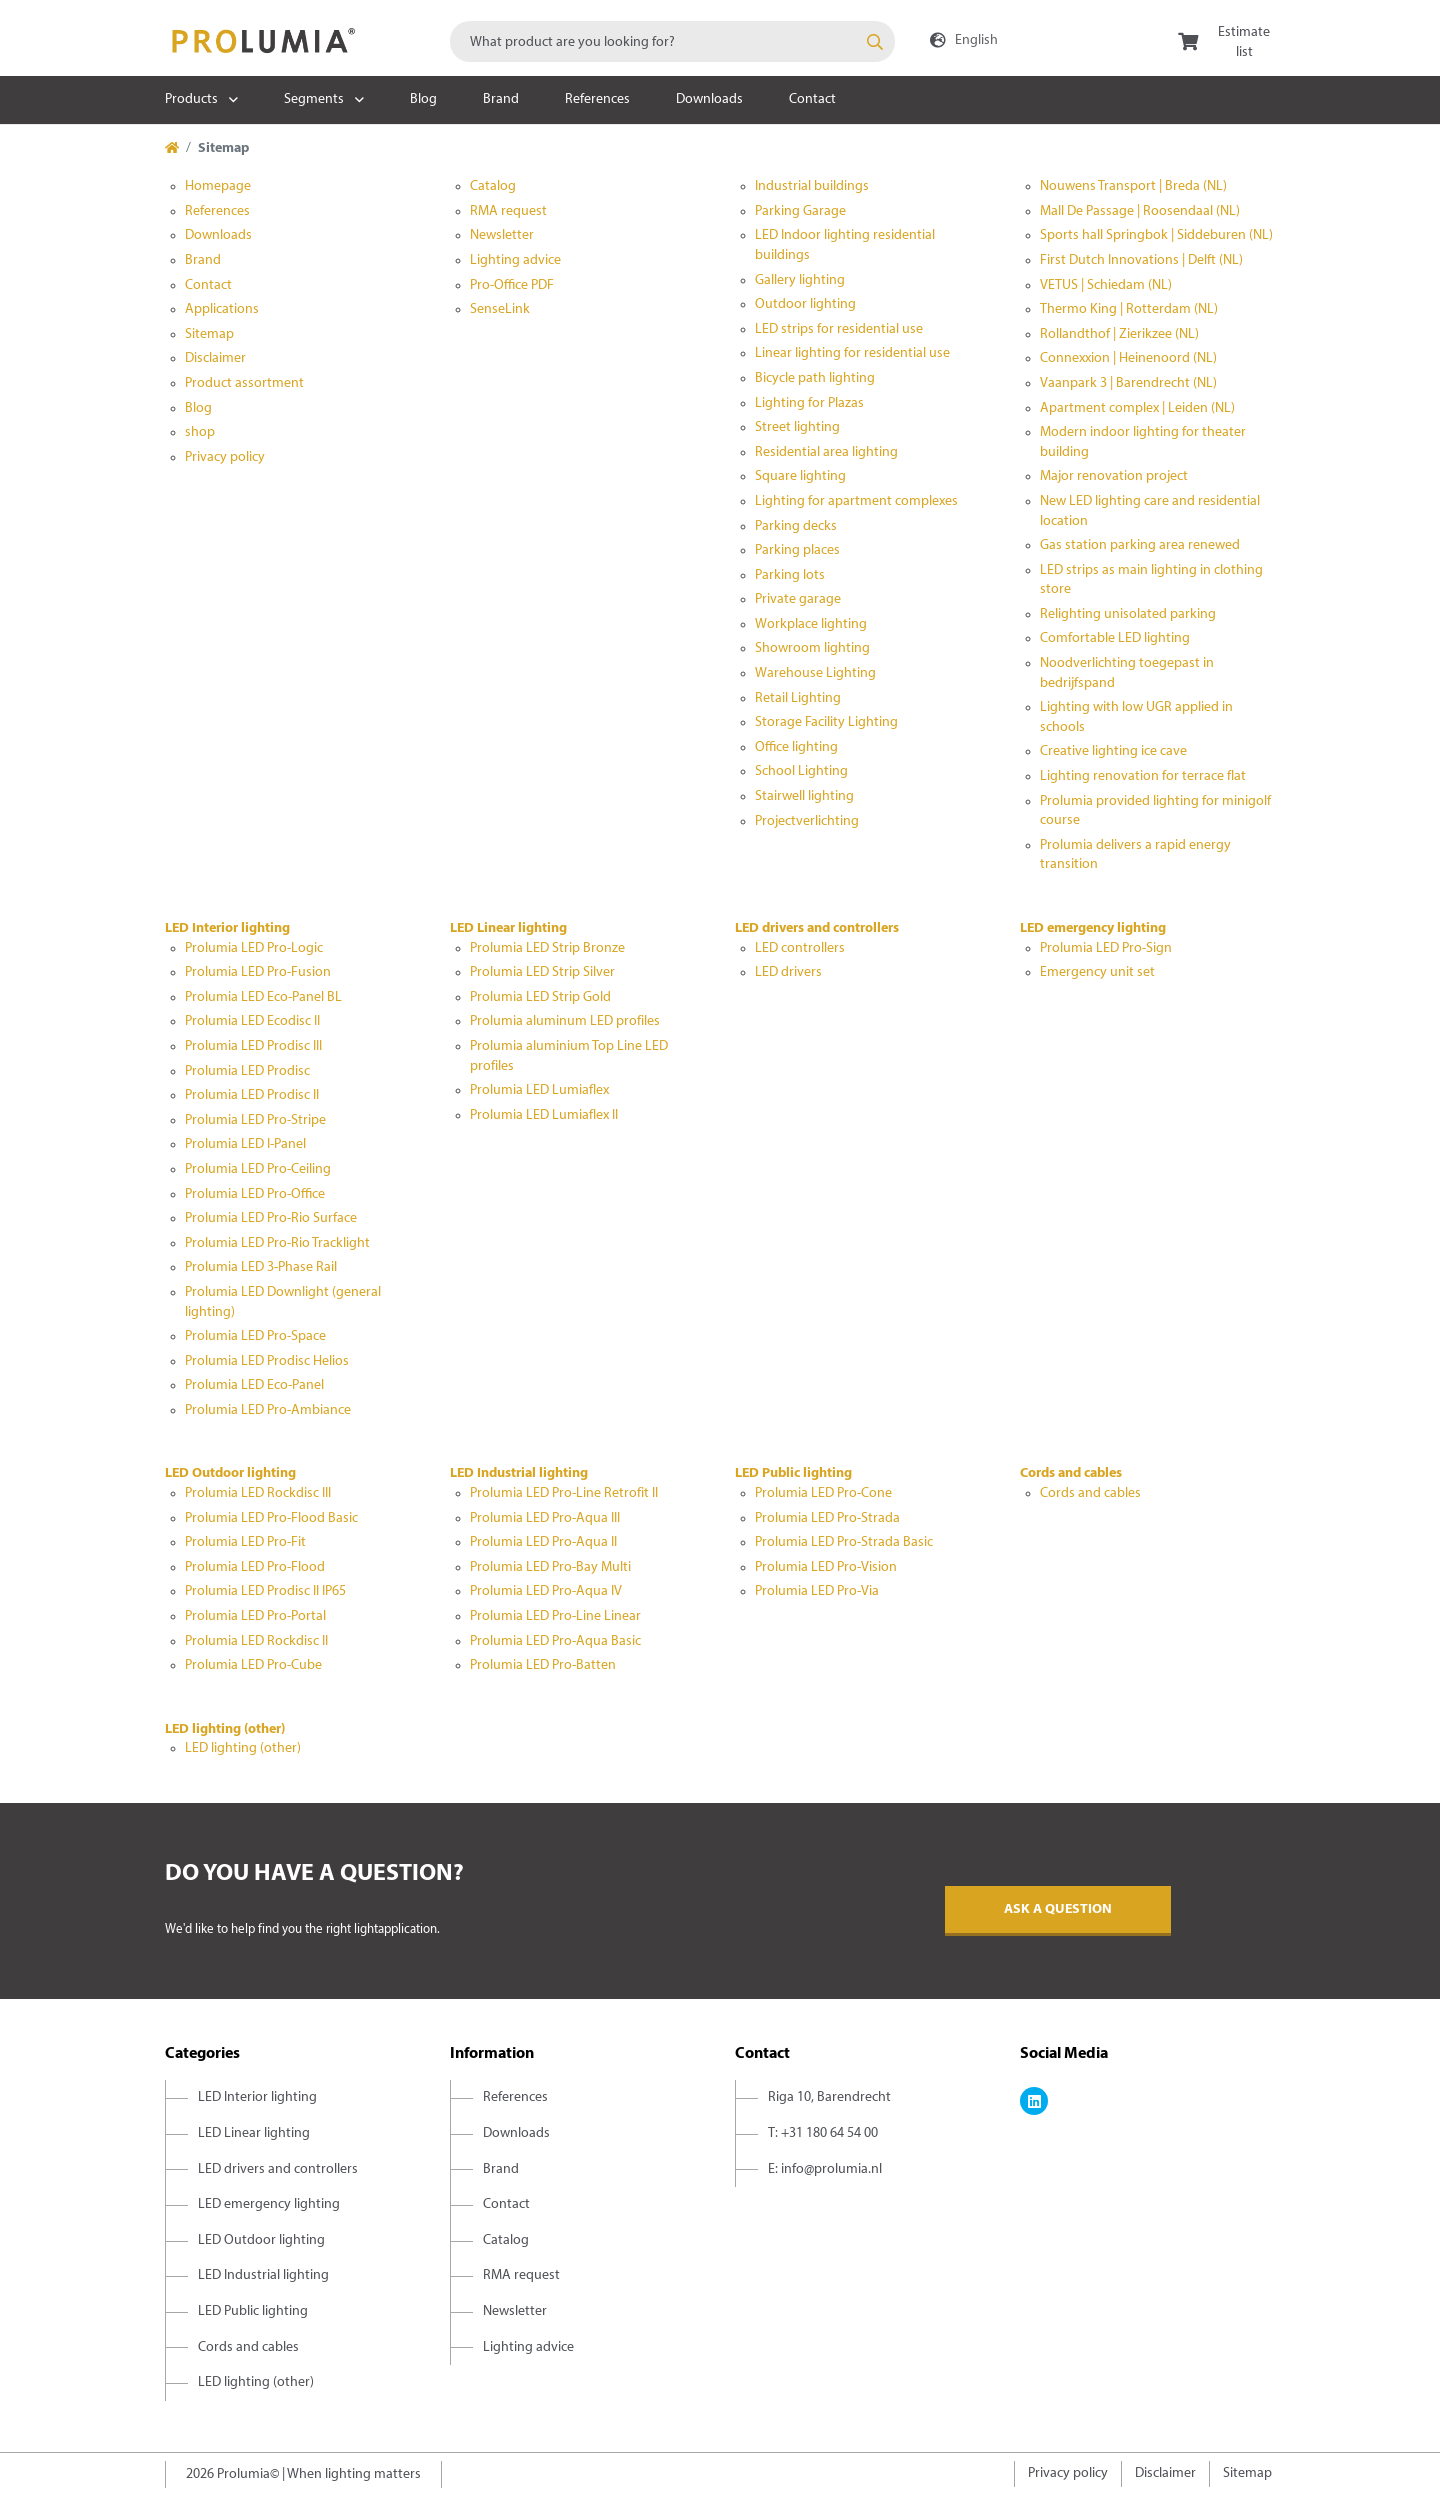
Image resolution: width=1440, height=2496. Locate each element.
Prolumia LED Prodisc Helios (267, 1361)
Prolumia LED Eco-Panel (254, 1385)
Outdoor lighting (805, 304)
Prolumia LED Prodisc (247, 1071)
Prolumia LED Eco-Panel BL (263, 997)
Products (191, 99)
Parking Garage (800, 211)
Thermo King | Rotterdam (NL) (1129, 309)
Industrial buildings (812, 186)
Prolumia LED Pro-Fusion (258, 972)
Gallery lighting (800, 280)
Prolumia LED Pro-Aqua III (545, 1518)
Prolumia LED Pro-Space (255, 1336)
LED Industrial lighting (519, 1473)
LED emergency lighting (1093, 928)
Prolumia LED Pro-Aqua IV (546, 1591)
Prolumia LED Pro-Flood (255, 1567)
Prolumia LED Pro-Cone (823, 1493)
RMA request (508, 211)
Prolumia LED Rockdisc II (256, 1641)
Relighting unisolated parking (1128, 614)
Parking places (797, 550)
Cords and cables (1071, 1473)
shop (200, 432)
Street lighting (797, 427)
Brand (501, 99)
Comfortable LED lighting (1115, 638)
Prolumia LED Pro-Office (255, 1194)
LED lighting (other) (225, 1729)
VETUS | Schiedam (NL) (1106, 285)
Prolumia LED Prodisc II (252, 1095)
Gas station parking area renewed (1140, 545)
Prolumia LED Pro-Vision (826, 1567)
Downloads (709, 99)
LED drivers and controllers (817, 928)
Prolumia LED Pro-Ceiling (258, 1169)
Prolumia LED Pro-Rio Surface (271, 1218)
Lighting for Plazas (809, 403)
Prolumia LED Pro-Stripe (255, 1120)
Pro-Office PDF (512, 285)
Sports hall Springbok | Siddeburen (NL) (1156, 235)
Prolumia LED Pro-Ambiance (268, 1410)
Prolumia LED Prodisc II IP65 (265, 1591)
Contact (812, 99)
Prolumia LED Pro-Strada (827, 1518)
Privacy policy (225, 457)
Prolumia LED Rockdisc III (258, 1493)
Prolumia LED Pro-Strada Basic (844, 1542)
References (597, 99)
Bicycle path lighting (815, 378)
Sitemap (209, 334)
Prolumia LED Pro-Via (817, 1591)
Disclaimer (215, 358)
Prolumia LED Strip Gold (540, 997)
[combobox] (672, 41)
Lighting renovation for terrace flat (1143, 776)
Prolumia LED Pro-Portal (255, 1616)
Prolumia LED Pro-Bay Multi (550, 1567)
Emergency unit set (1097, 972)
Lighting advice (515, 260)
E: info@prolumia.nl (825, 2169)
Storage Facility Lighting (826, 722)
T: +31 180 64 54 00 (823, 2133)
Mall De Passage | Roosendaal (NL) (1140, 211)
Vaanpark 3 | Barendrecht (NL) (1128, 383)
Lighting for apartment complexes (856, 501)
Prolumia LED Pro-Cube (253, 1665)
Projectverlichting (807, 821)
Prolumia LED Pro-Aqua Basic (555, 1641)
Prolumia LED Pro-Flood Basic (271, 1518)
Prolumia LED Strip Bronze (547, 948)
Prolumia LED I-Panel (245, 1144)
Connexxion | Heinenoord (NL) (1128, 358)
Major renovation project (1114, 476)
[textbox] (672, 41)
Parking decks (796, 526)
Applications (222, 309)
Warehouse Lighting (815, 673)
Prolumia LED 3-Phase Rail (261, 1267)
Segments (314, 99)
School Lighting (801, 771)
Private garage (798, 599)
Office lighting (796, 747)
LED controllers (800, 948)
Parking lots (790, 575)
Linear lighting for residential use (852, 353)
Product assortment (244, 383)
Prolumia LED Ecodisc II (252, 1021)
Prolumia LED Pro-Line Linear (555, 1616)
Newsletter (502, 235)
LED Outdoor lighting (230, 1473)
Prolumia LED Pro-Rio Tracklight (277, 1243)
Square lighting (800, 476)
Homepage (218, 186)
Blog (423, 99)
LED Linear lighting (508, 928)
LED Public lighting (793, 1473)
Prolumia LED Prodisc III (253, 1046)
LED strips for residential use (839, 329)
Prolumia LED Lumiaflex (539, 1090)
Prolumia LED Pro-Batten (543, 1665)
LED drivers (788, 972)
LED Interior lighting (227, 928)
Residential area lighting (826, 452)
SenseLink (500, 309)
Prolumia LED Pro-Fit (245, 1542)
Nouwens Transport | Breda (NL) (1133, 186)
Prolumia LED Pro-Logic (254, 948)
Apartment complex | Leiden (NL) (1137, 408)
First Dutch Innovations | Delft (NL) (1141, 260)
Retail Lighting (798, 698)
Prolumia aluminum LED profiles (565, 1021)
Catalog (493, 186)
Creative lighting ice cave (1113, 751)
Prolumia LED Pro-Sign (1106, 948)
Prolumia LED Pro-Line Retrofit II (564, 1493)
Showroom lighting (812, 648)
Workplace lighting (811, 624)
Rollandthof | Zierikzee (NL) (1119, 334)
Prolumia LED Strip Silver (542, 972)
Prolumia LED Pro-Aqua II (543, 1542)
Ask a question (1058, 1909)
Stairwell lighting (804, 796)
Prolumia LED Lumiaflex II (544, 1115)
